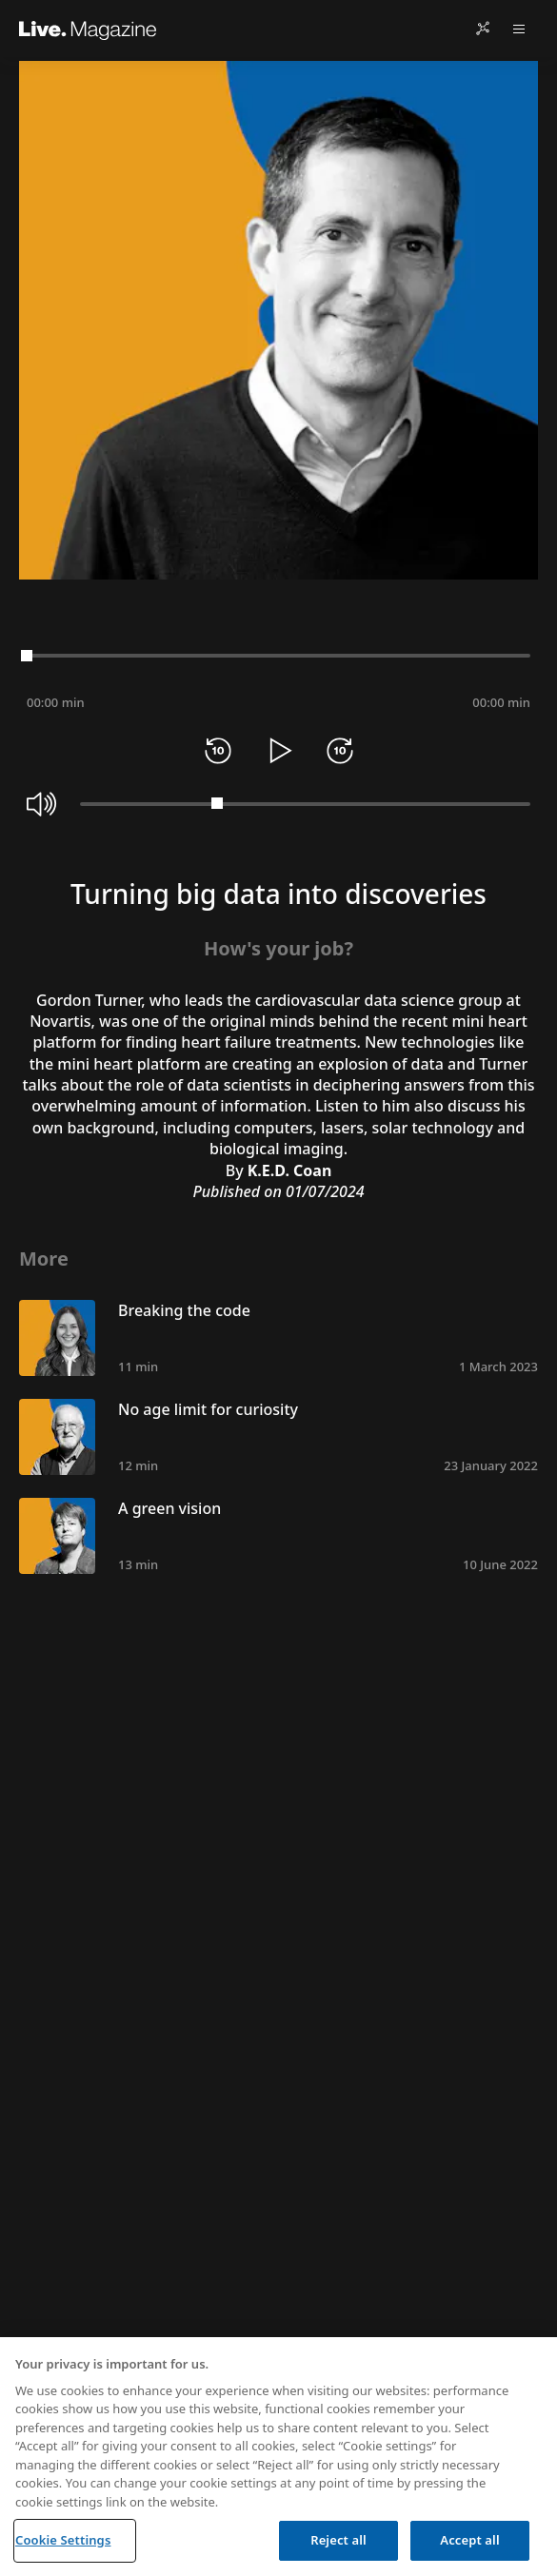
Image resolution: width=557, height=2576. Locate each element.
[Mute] (42, 804)
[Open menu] (519, 28)
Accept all (469, 2539)
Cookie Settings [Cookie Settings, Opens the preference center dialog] (62, 2539)
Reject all (338, 2539)
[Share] (483, 28)
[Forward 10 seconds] (340, 751)
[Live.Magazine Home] (87, 28)
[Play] (279, 751)
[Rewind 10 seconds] (218, 751)
